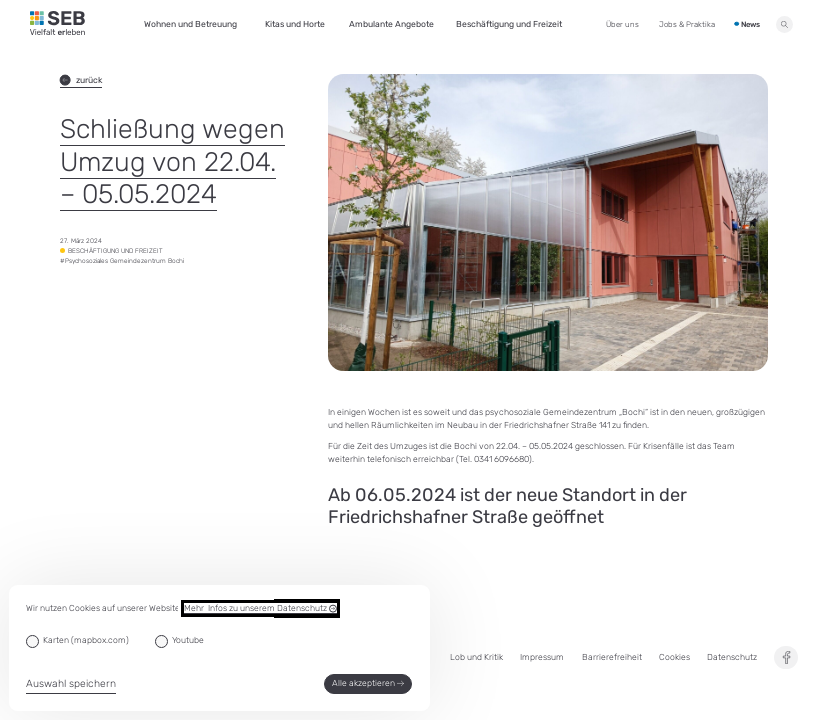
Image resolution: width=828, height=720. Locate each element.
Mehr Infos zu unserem (260, 608)
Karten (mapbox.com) (86, 640)
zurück (81, 80)
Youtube (188, 640)
